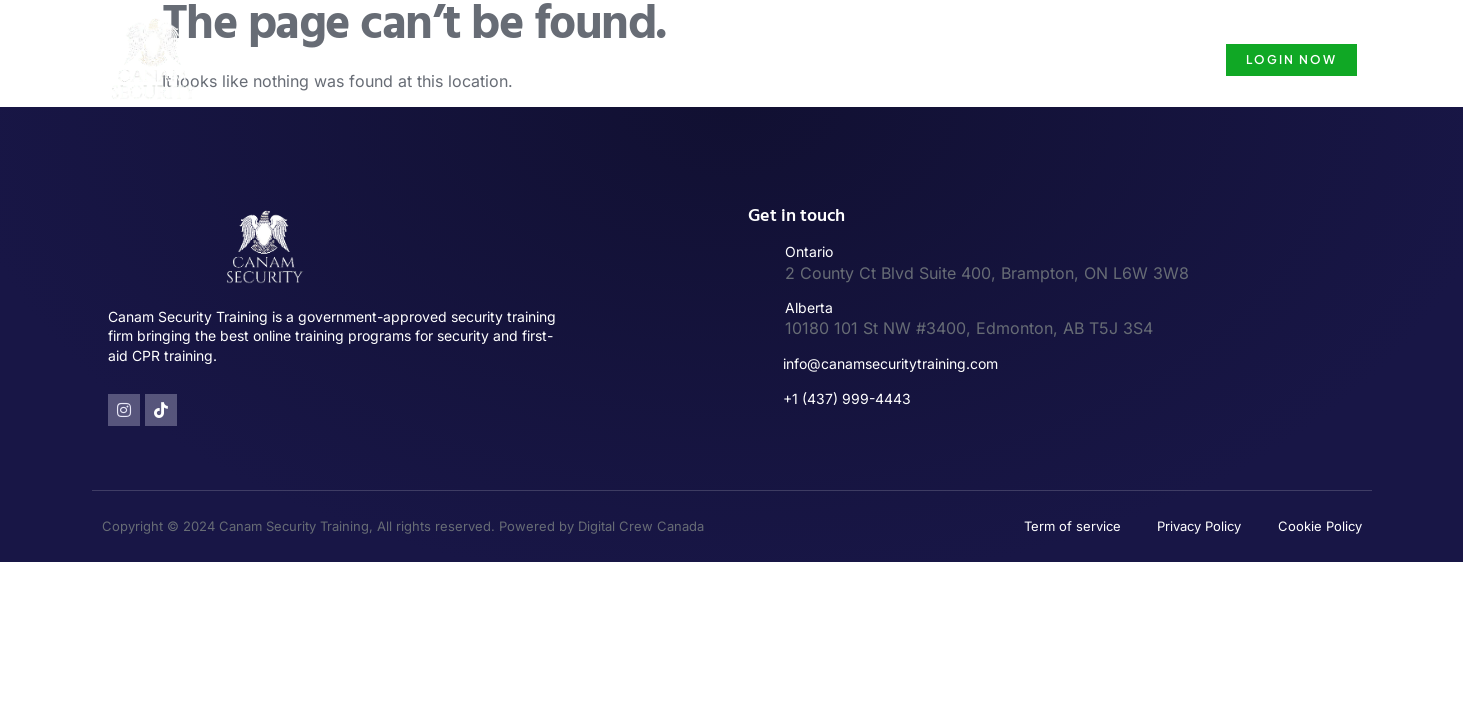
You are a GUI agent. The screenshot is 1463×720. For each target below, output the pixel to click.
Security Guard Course (1097, 59)
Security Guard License (895, 59)
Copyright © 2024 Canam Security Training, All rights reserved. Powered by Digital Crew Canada (403, 526)
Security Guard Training (690, 59)
